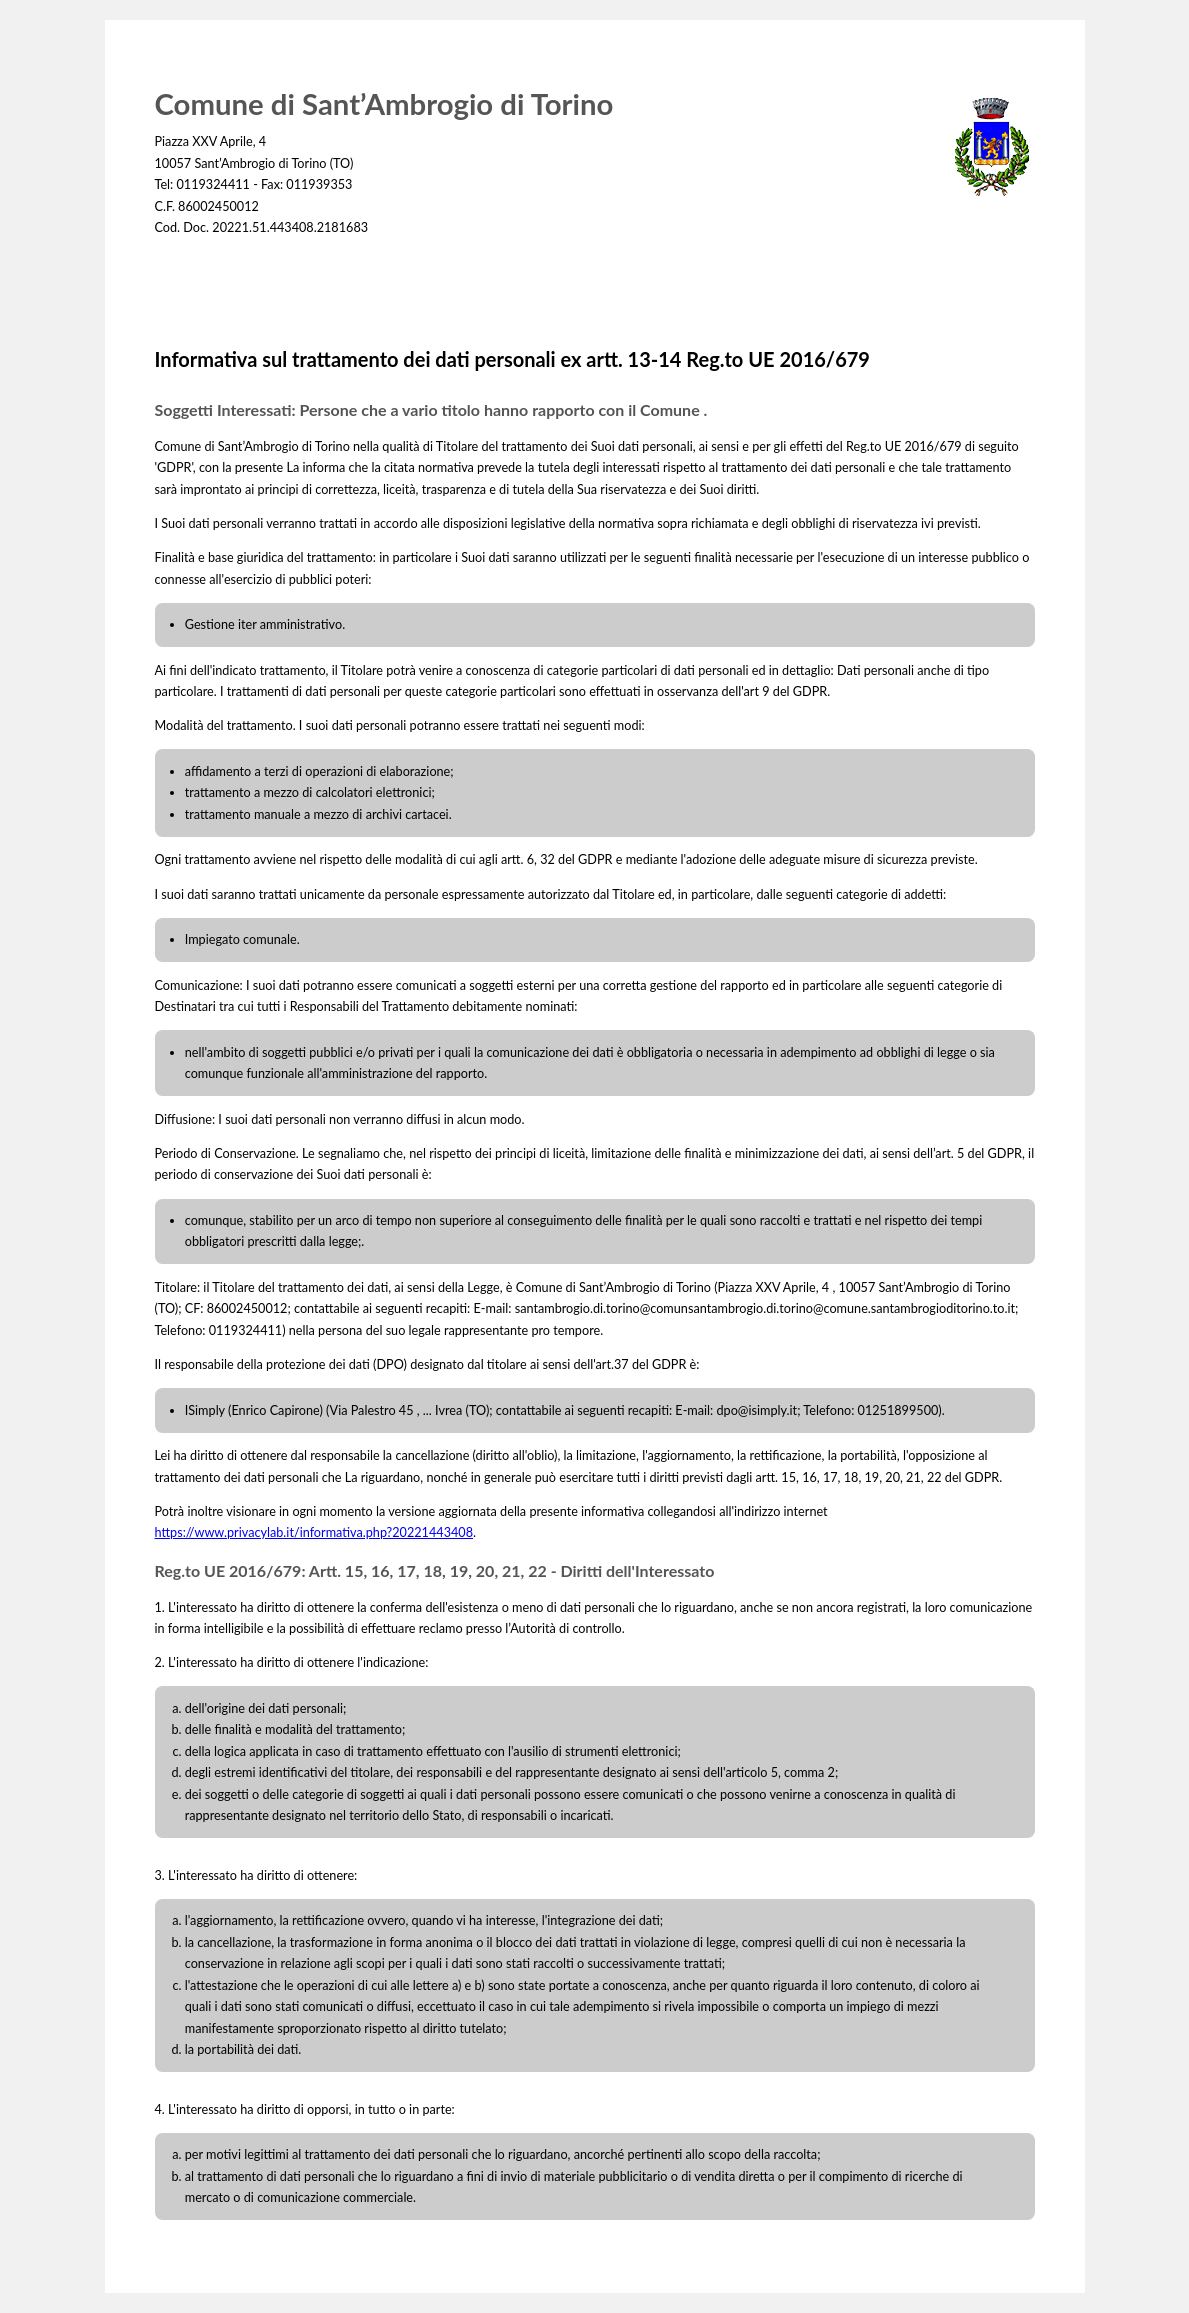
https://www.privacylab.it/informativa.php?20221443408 (314, 1532)
